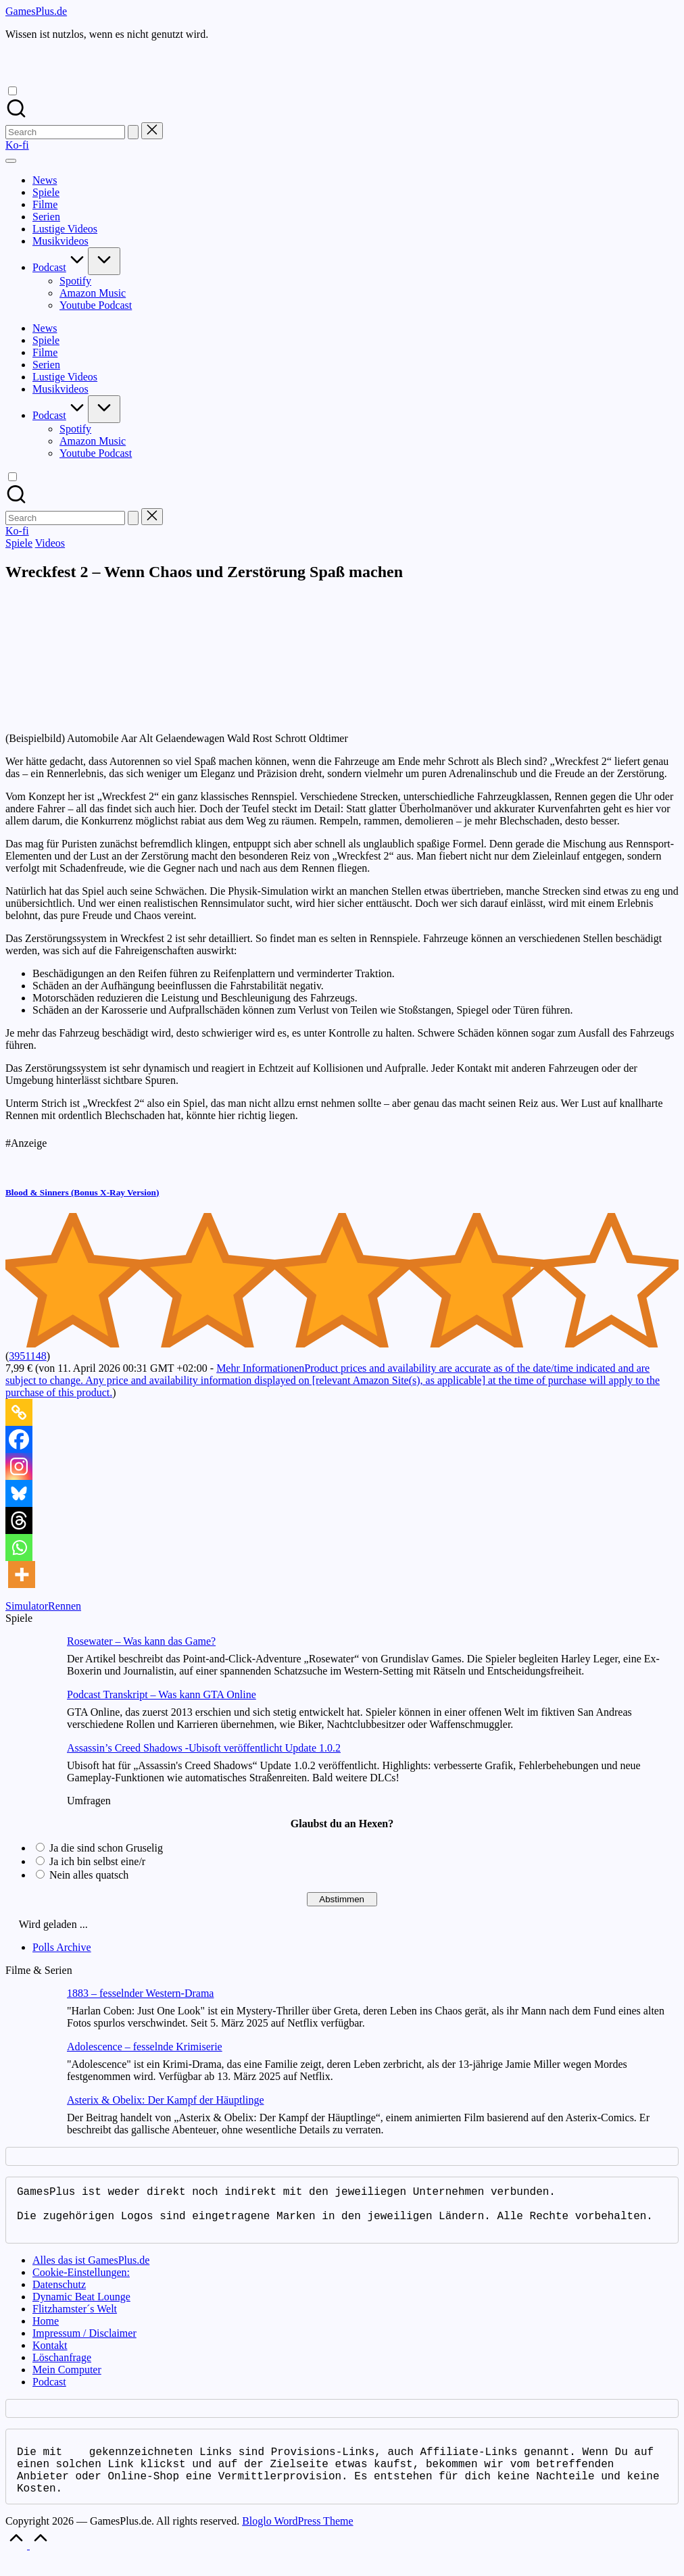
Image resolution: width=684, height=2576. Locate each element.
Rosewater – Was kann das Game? (141, 1641)
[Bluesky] (18, 1493)
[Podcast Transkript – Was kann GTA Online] (30, 1715)
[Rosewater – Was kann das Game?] (30, 1662)
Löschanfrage (61, 2368)
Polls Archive (61, 1947)
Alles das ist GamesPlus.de (90, 2271)
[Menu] (10, 161)
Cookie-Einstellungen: (81, 2283)
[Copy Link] (18, 1412)
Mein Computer (66, 2380)
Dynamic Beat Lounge (81, 2307)
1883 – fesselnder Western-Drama (140, 1993)
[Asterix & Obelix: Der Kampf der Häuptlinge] (30, 2121)
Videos (50, 543)
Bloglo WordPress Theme (297, 2540)
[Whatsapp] (18, 1547)
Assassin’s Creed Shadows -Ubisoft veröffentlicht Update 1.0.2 (204, 1748)
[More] (21, 1574)
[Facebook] (18, 1439)
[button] (133, 132)
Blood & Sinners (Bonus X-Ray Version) (82, 1192)
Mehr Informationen (332, 1380)
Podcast (49, 2392)
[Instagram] (18, 1466)
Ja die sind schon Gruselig (106, 1848)
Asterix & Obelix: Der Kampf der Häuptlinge (165, 2100)
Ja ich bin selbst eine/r (97, 1861)
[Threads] (18, 1520)
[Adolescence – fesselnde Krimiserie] (30, 2067)
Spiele (18, 543)
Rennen (64, 1606)
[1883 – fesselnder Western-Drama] (30, 2014)
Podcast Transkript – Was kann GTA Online (161, 1694)
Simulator (26, 1606)
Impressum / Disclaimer (84, 2344)
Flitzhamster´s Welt (74, 2319)
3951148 (27, 1356)
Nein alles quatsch (88, 1875)
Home (45, 2331)
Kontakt (50, 2356)
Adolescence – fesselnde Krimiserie (144, 2046)
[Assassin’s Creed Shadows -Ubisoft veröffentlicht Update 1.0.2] (30, 1768)
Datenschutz (59, 2295)
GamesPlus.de (36, 11)
